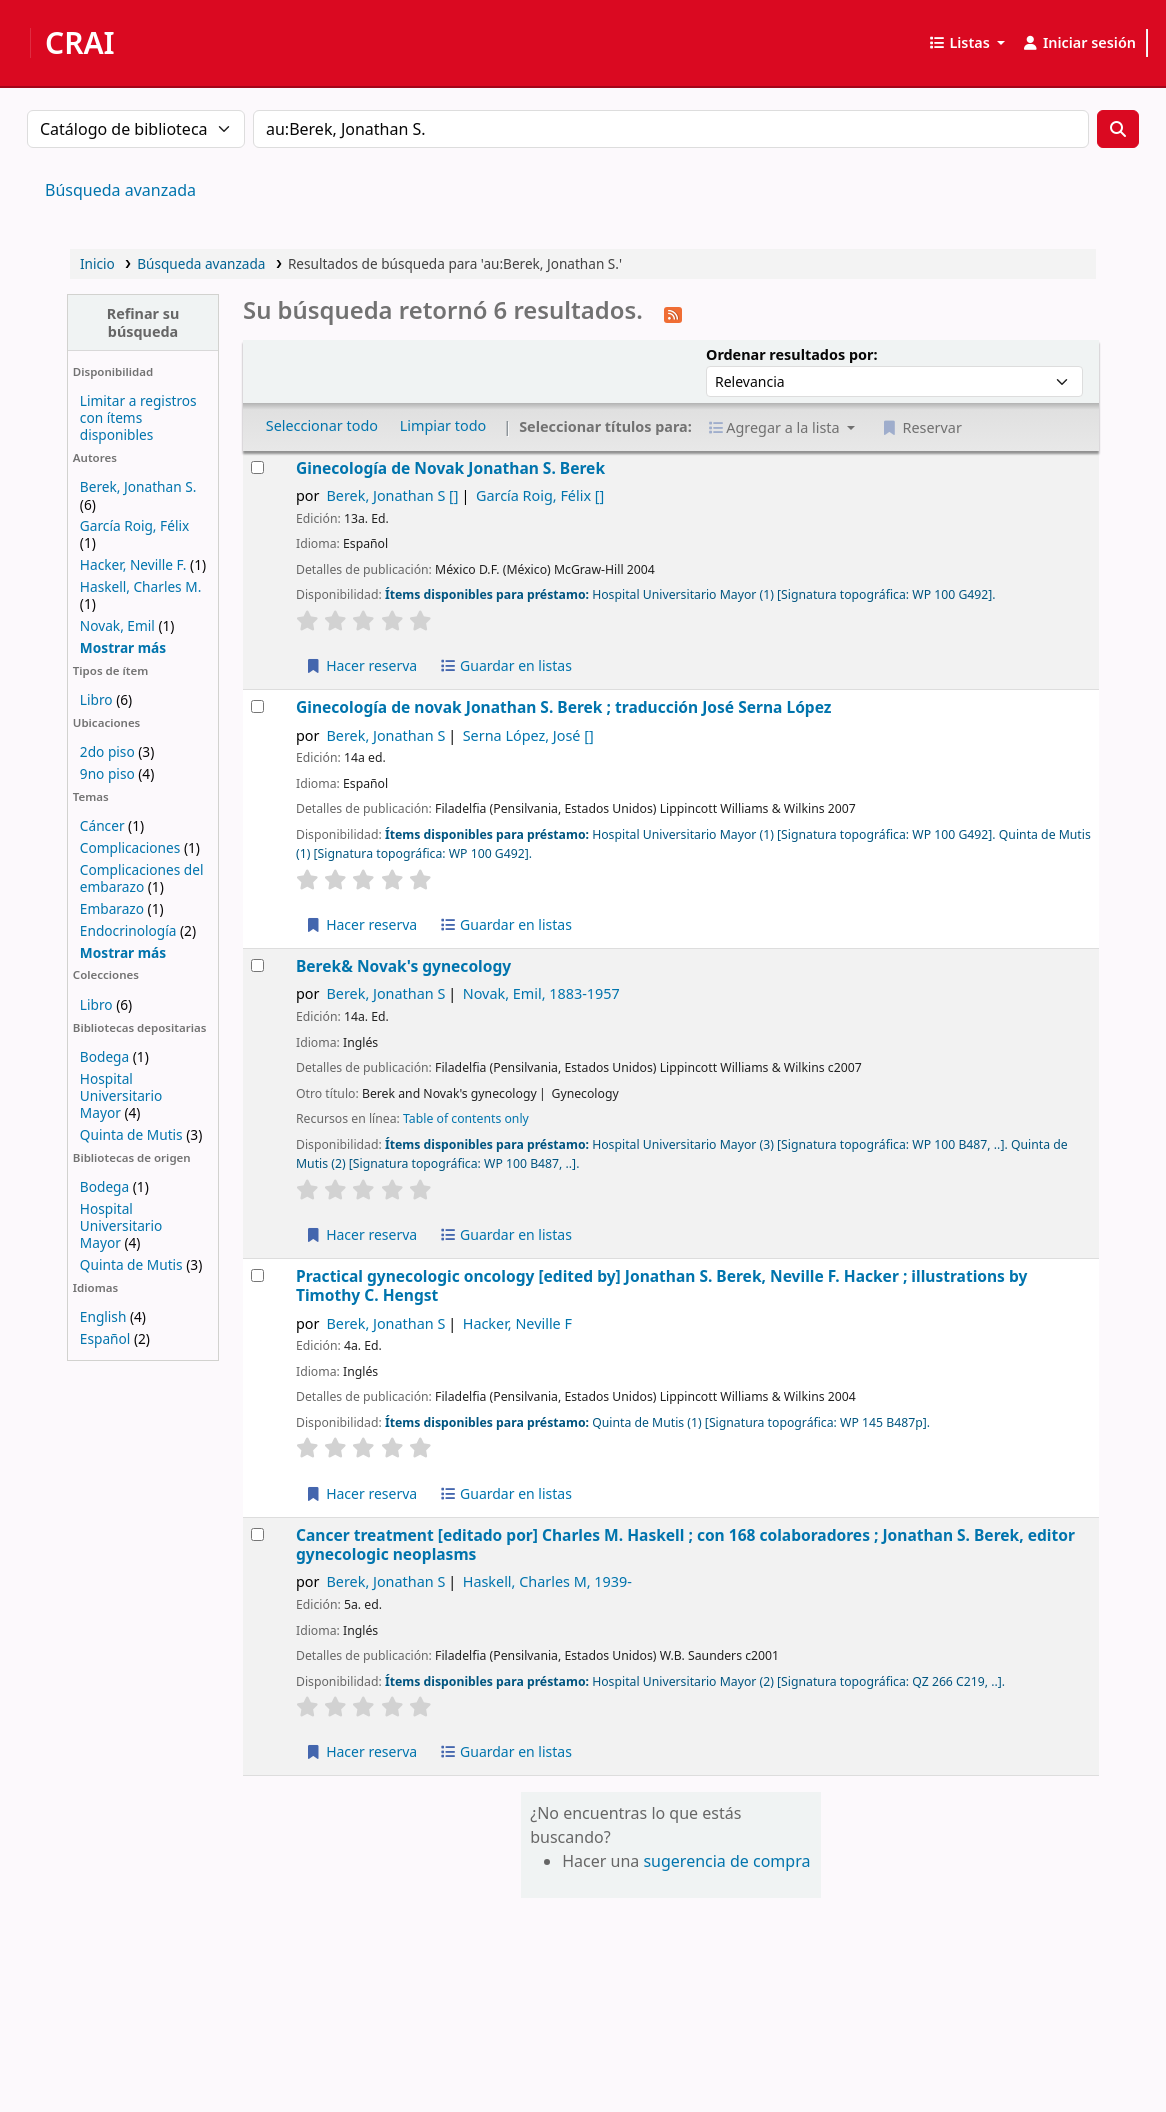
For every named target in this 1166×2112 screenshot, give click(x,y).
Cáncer (102, 825)
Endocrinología (128, 930)
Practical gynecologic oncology (661, 1286)
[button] (967, 43)
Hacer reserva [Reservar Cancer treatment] (361, 1751)
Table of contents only (466, 1118)
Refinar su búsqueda (143, 322)
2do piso (107, 751)
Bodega (104, 1056)
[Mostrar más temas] (123, 952)
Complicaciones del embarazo (142, 878)
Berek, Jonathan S (392, 495)
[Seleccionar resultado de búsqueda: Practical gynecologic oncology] (257, 1275)
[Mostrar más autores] (123, 647)
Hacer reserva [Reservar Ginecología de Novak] (361, 665)
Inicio (97, 263)
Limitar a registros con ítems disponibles (138, 417)
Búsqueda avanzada (120, 190)
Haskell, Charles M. (140, 586)
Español (105, 1338)
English (103, 1316)
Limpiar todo (443, 425)
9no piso (107, 773)
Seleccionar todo (322, 425)
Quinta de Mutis (131, 1134)
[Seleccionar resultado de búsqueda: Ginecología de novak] (257, 706)
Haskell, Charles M (547, 1581)
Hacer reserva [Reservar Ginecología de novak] (361, 924)
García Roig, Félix (134, 525)
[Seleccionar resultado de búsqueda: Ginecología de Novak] (257, 467)
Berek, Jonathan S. (138, 486)
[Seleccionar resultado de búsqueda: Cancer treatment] (257, 1534)
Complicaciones (130, 847)
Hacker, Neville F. (133, 564)
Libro (96, 699)
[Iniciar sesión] (1078, 43)
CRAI (80, 43)
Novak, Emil (117, 625)
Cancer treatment (685, 1545)
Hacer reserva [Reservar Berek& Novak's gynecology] (361, 1234)
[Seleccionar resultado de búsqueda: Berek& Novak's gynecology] (257, 965)
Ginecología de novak (563, 707)
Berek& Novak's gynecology (403, 966)
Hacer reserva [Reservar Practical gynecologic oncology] (361, 1493)
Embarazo (112, 908)
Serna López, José (528, 735)
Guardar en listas (505, 665)
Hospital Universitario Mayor (121, 1095)
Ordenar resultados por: (791, 354)
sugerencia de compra (726, 1861)
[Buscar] (1118, 129)
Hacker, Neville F (517, 1323)
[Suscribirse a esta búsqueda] (673, 313)
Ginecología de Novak (450, 468)
